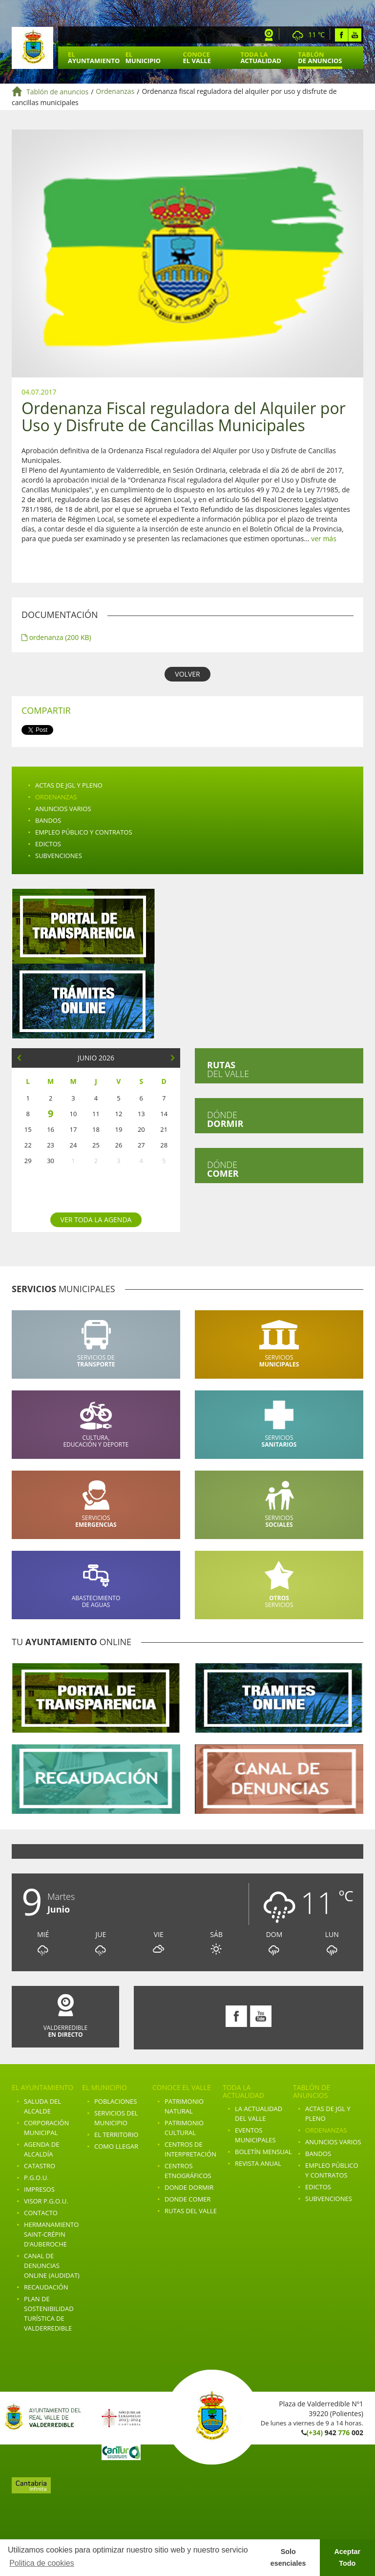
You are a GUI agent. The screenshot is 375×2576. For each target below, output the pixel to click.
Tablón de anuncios (57, 91)
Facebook (341, 35)
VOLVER (187, 674)
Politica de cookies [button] (41, 2563)
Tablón (320, 57)
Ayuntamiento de (32, 48)
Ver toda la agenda (96, 1219)
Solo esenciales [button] (288, 2557)
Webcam (269, 35)
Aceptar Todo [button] (347, 2557)
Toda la (260, 57)
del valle (228, 1069)
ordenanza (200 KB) (56, 637)
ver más (323, 538)
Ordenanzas (115, 91)
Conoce (197, 57)
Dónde (225, 1119)
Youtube (354, 35)
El (94, 57)
